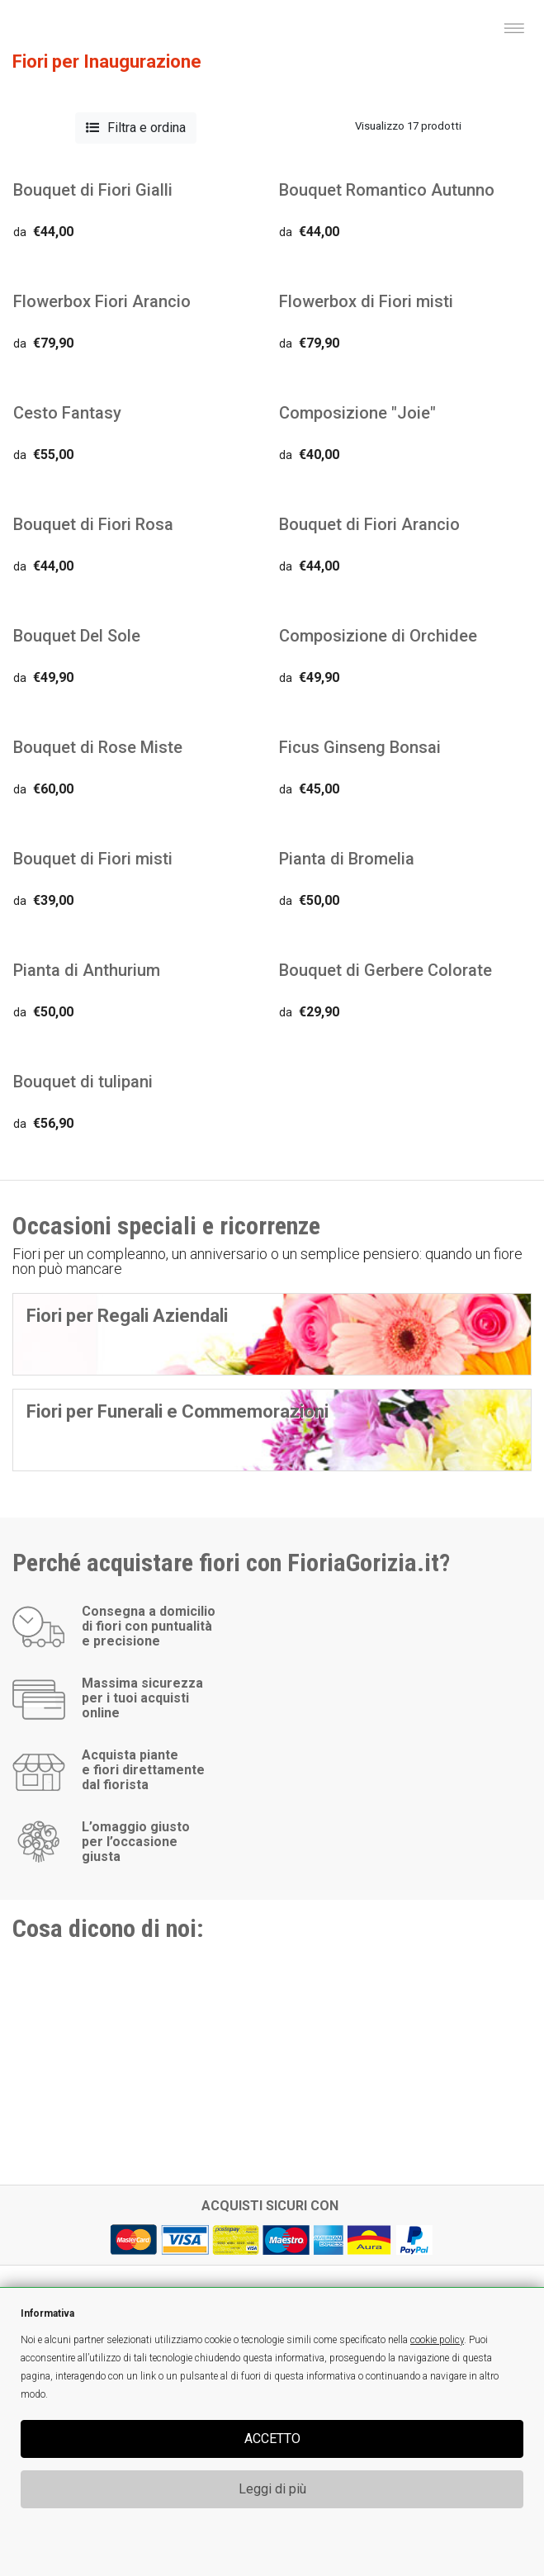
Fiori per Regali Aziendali (127, 1315)
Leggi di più (272, 2489)
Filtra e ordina (136, 127)
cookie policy (437, 2340)
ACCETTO (272, 2438)
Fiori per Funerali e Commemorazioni (177, 1411)
